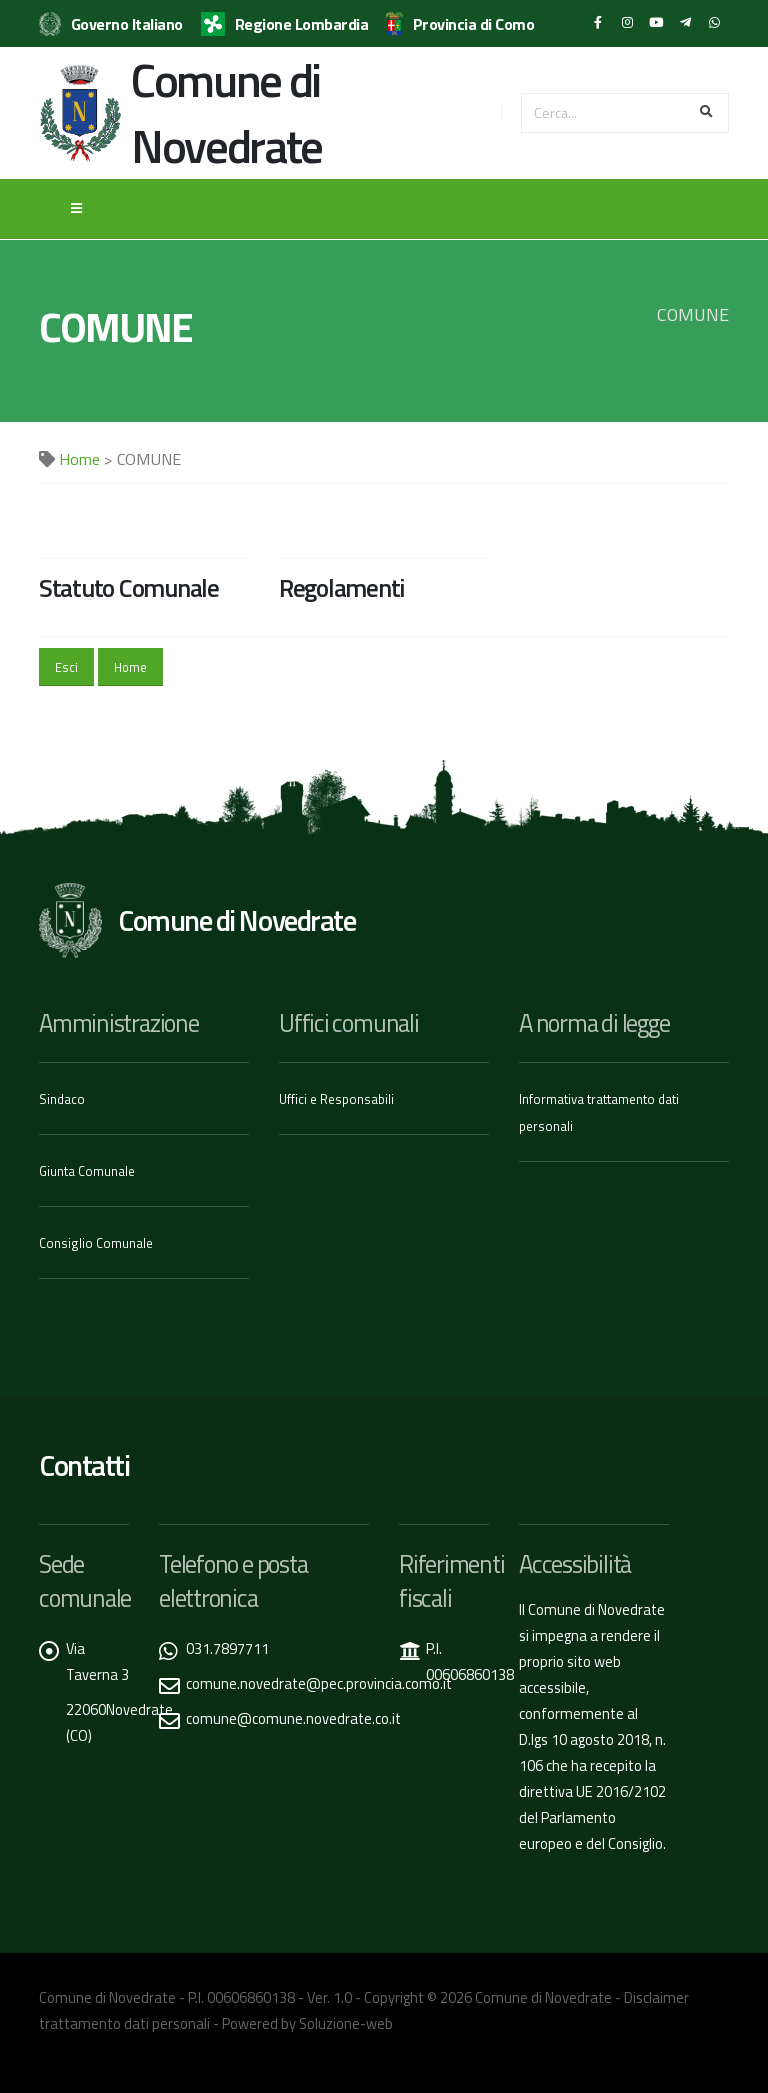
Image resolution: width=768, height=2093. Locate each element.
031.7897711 (227, 1648)
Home (79, 459)
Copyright (394, 1997)
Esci (66, 667)
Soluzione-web (346, 2023)
